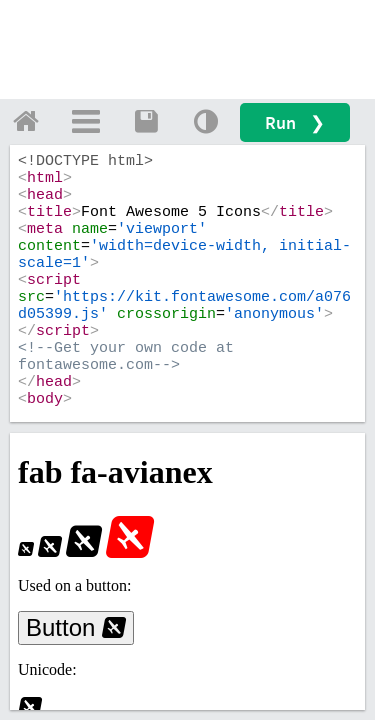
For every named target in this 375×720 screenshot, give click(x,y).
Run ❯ (295, 122)
